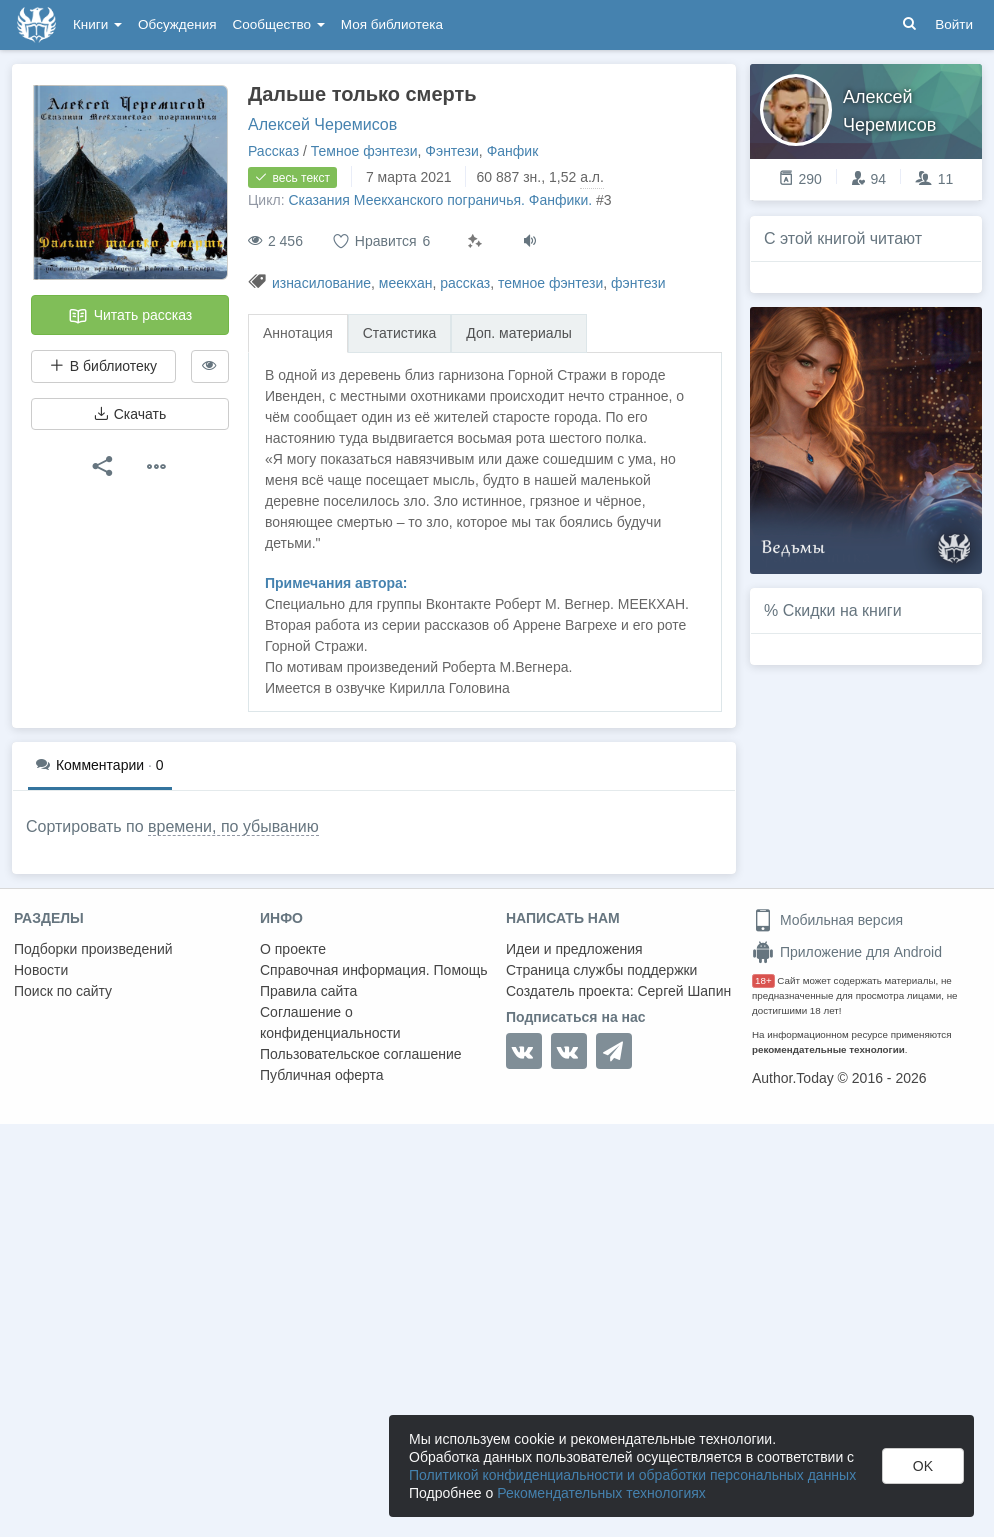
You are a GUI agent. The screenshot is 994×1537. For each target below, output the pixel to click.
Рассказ (273, 151)
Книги (97, 24)
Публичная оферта (322, 1075)
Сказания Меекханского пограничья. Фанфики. (440, 200)
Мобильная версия (827, 920)
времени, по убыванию (233, 826)
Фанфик (513, 151)
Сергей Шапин (684, 991)
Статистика (400, 333)
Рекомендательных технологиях (601, 1493)
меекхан (406, 283)
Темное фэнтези (364, 151)
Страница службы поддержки (601, 970)
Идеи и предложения (574, 949)
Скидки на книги (842, 610)
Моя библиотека (392, 24)
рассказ (465, 283)
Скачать (130, 414)
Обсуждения (177, 24)
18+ (763, 980)
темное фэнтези (550, 283)
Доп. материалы (519, 333)
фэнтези (638, 283)
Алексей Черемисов (322, 124)
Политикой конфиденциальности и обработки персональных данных (632, 1475)
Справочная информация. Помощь (374, 970)
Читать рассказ (130, 316)
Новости (41, 970)
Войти (954, 24)
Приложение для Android (847, 952)
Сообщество (279, 24)
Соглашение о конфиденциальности (330, 1022)
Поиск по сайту (63, 991)
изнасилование (321, 283)
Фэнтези (452, 151)
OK (923, 1466)
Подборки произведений (93, 949)
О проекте (293, 949)
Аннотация (298, 333)
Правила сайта (308, 991)
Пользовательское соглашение (361, 1054)
